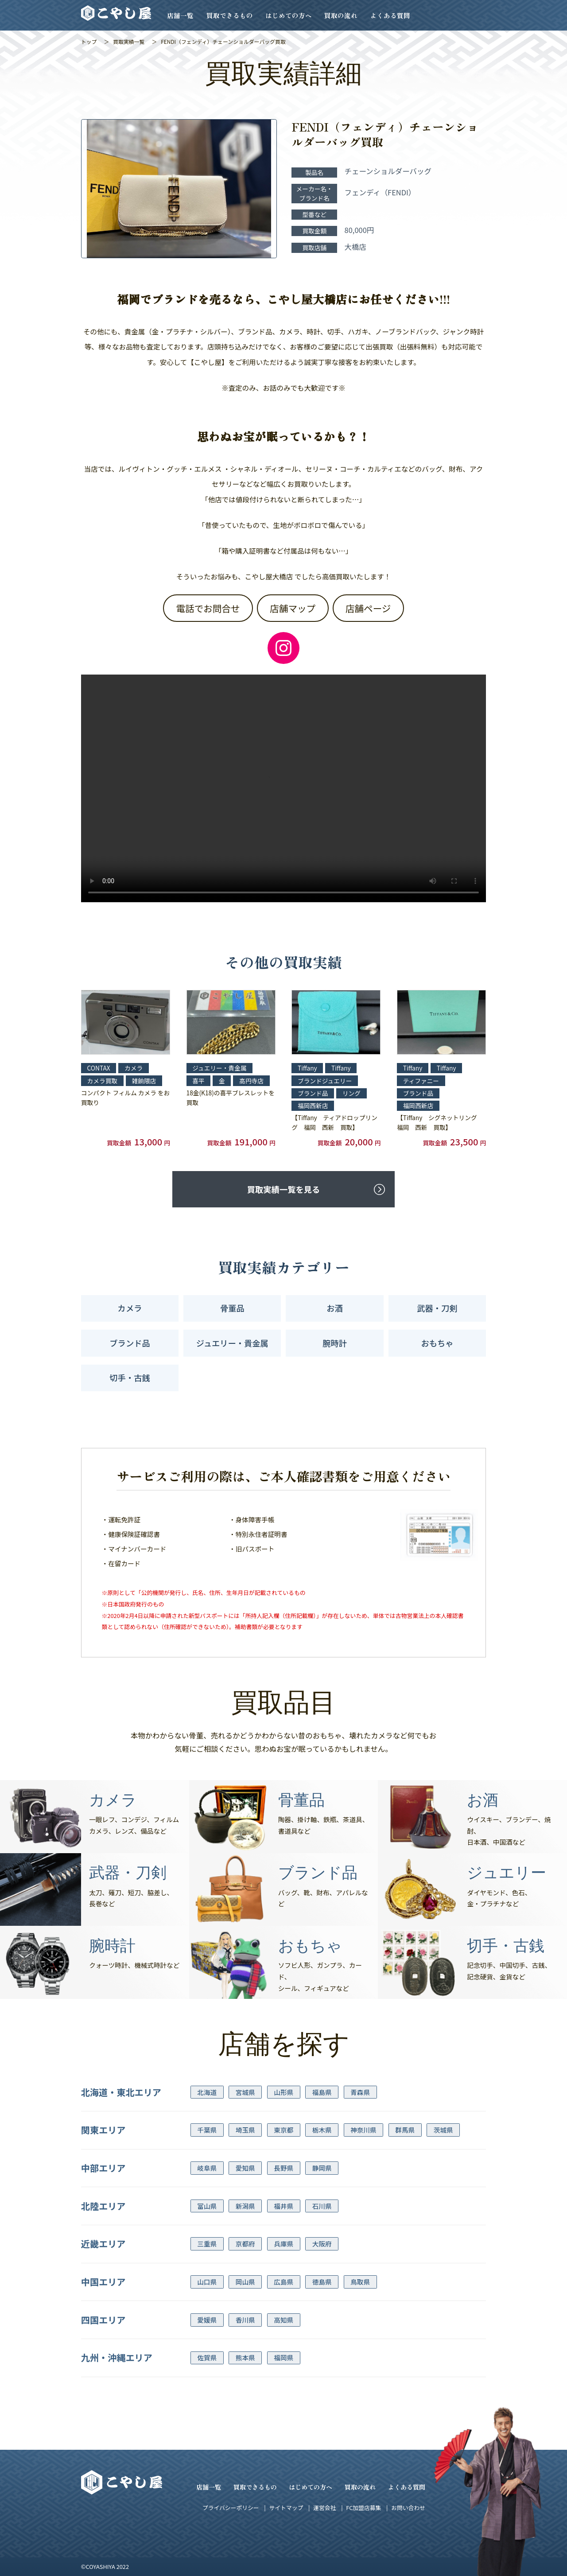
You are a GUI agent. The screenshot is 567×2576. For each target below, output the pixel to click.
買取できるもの (229, 15)
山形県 (283, 2092)
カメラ (130, 1308)
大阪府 (322, 2243)
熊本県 (245, 2357)
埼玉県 (245, 2129)
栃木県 (322, 2129)
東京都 (283, 2129)
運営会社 (324, 2507)
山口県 (207, 2281)
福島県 (322, 2092)
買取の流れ (340, 15)
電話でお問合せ (208, 608)
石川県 (322, 2206)
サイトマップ (286, 2507)
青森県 (360, 2092)
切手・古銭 (129, 1377)
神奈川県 (363, 2129)
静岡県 (322, 2168)
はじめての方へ (288, 15)
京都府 (245, 2243)
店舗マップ (292, 608)
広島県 (283, 2281)
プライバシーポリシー (230, 2507)
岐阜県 (207, 2168)
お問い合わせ (408, 2507)
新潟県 (245, 2206)
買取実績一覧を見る (283, 1189)
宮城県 (245, 2092)
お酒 (334, 1308)
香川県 (245, 2319)
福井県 (283, 2206)
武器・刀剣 (437, 1308)
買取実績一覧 (128, 41)
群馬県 (405, 2129)
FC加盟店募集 (363, 2507)
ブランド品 (129, 1343)
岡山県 (245, 2281)
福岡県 (283, 2357)
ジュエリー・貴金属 (232, 1343)
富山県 (207, 2206)
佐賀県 (207, 2357)
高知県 (283, 2319)
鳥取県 (360, 2281)
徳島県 (322, 2281)
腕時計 (334, 1343)
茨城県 (443, 2129)
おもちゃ (437, 1343)
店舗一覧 (180, 15)
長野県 (283, 2168)
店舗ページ (368, 608)
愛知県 (245, 2168)
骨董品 (232, 1308)
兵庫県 (283, 2243)
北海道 (207, 2092)
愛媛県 (207, 2319)
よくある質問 (390, 15)
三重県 (207, 2243)
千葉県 (207, 2129)
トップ (89, 41)
